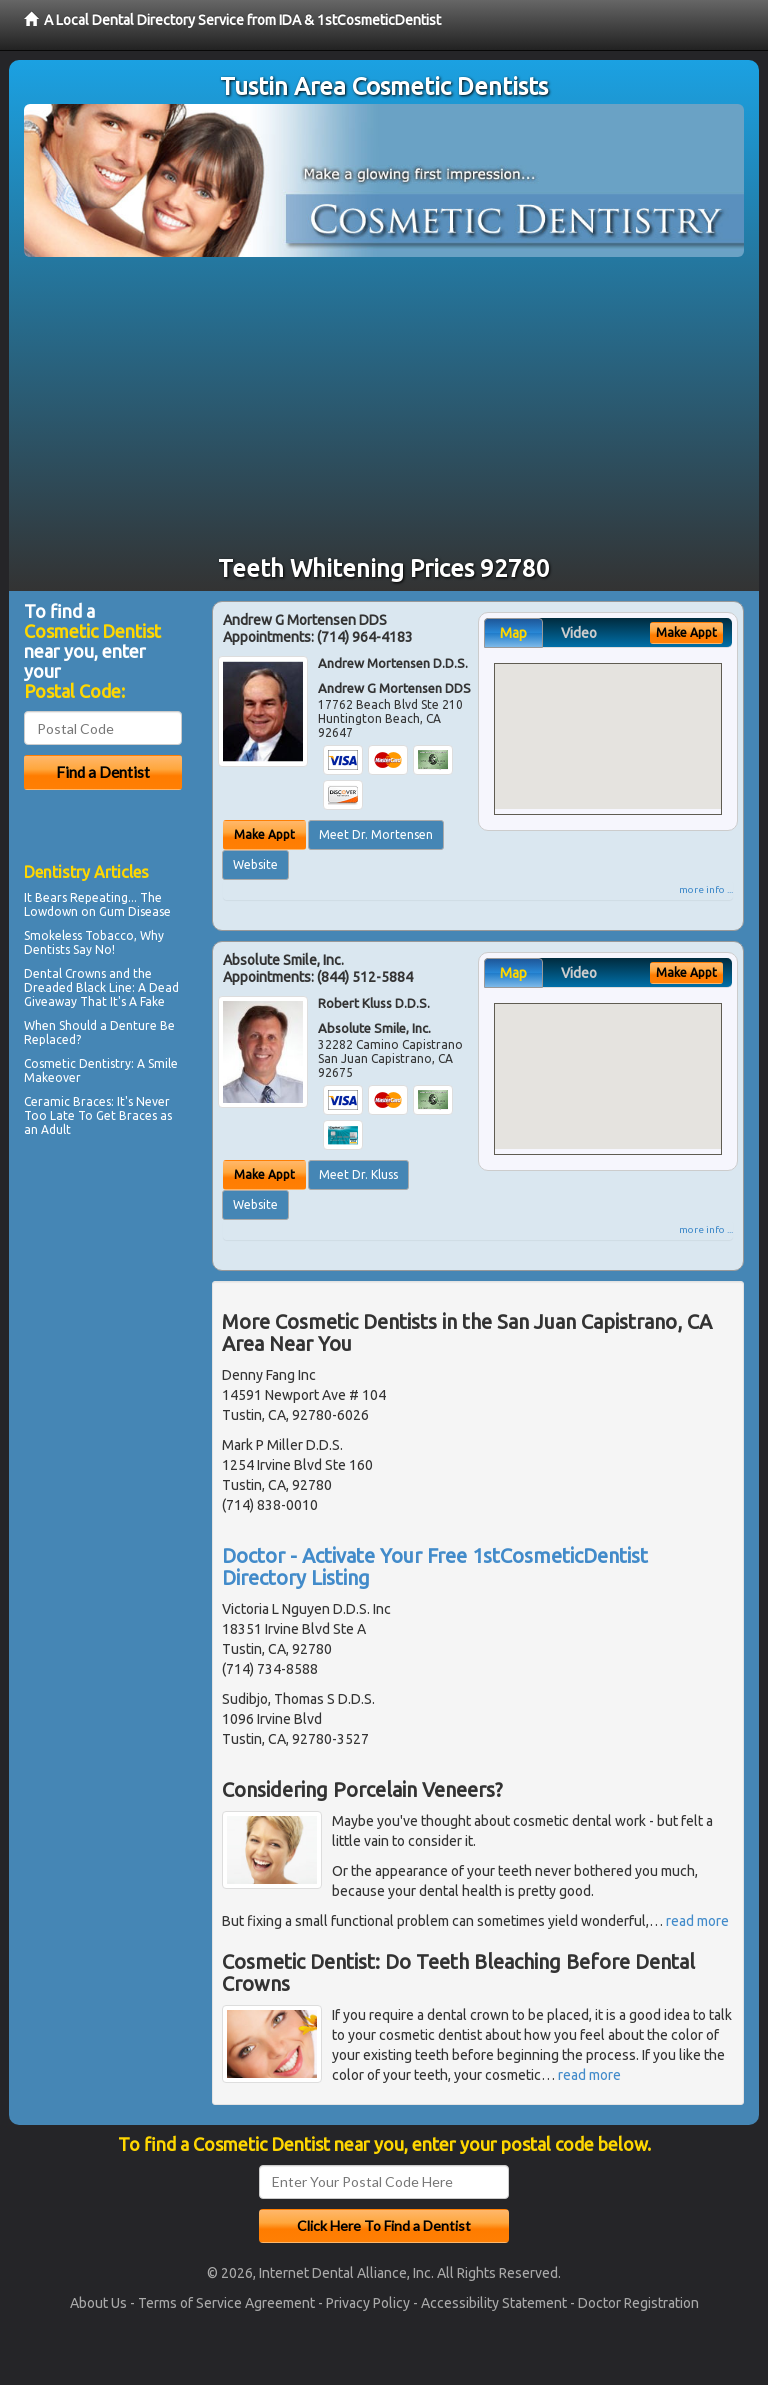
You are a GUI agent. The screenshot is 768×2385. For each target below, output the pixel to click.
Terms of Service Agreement (226, 2303)
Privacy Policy (368, 2303)
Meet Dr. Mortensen (376, 834)
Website (255, 864)
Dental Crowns (65, 973)
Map (513, 633)
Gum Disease (135, 911)
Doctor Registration (638, 2303)
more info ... (706, 889)
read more (697, 1921)
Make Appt (264, 834)
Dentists (47, 949)
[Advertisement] (384, 407)
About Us (98, 2303)
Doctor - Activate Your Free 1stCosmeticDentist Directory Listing (435, 1566)
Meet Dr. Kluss (358, 1174)
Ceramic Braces (67, 1101)
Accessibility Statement (494, 2303)
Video (579, 633)
